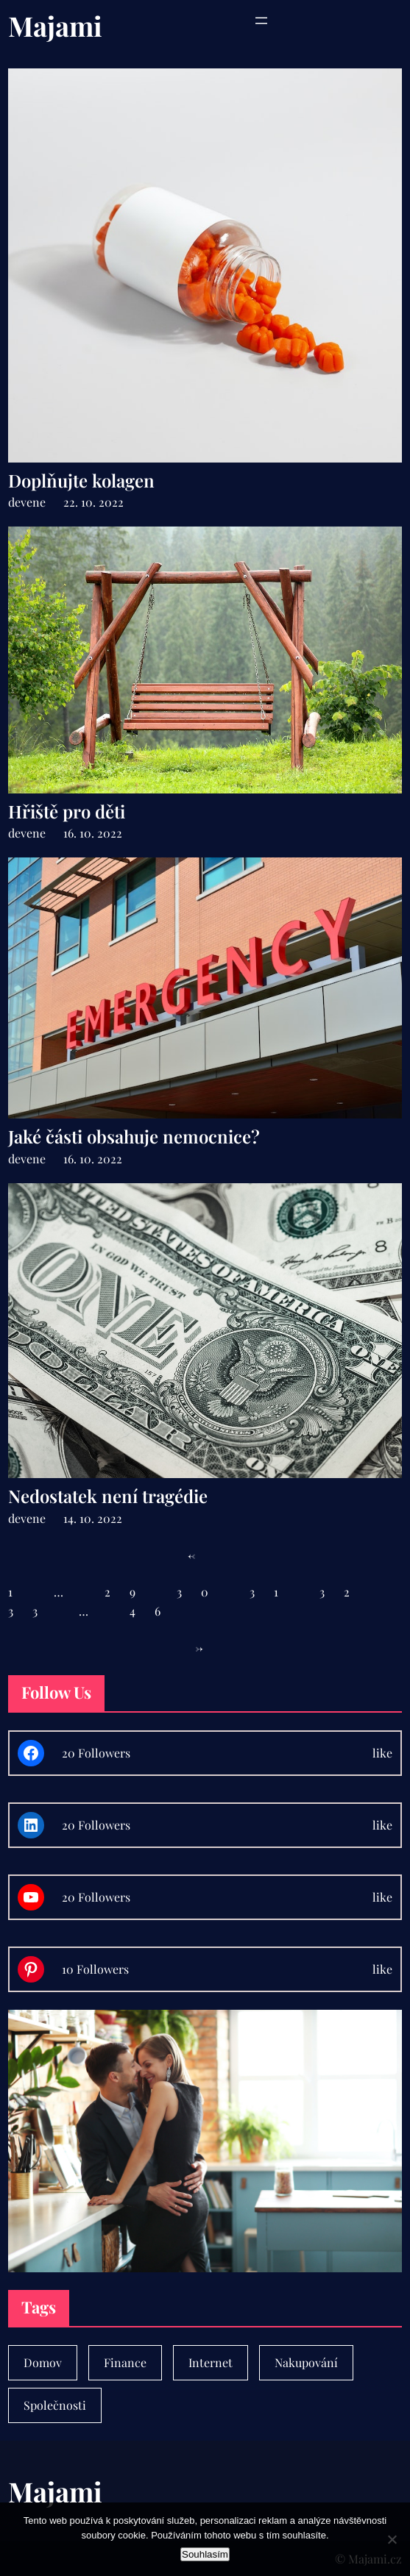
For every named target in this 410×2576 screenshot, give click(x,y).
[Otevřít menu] (261, 20)
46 (155, 1611)
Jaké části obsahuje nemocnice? (134, 1136)
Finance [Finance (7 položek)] (125, 2362)
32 (344, 1591)
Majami (55, 25)
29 (130, 1591)
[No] (391, 2539)
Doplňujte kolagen (81, 480)
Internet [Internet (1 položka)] (210, 2362)
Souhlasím (205, 2554)
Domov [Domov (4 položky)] (43, 2362)
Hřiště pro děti (66, 811)
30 (202, 1591)
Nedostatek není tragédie (108, 1496)
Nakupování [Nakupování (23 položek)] (306, 2362)
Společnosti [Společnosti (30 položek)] (55, 2405)
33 (32, 1611)
